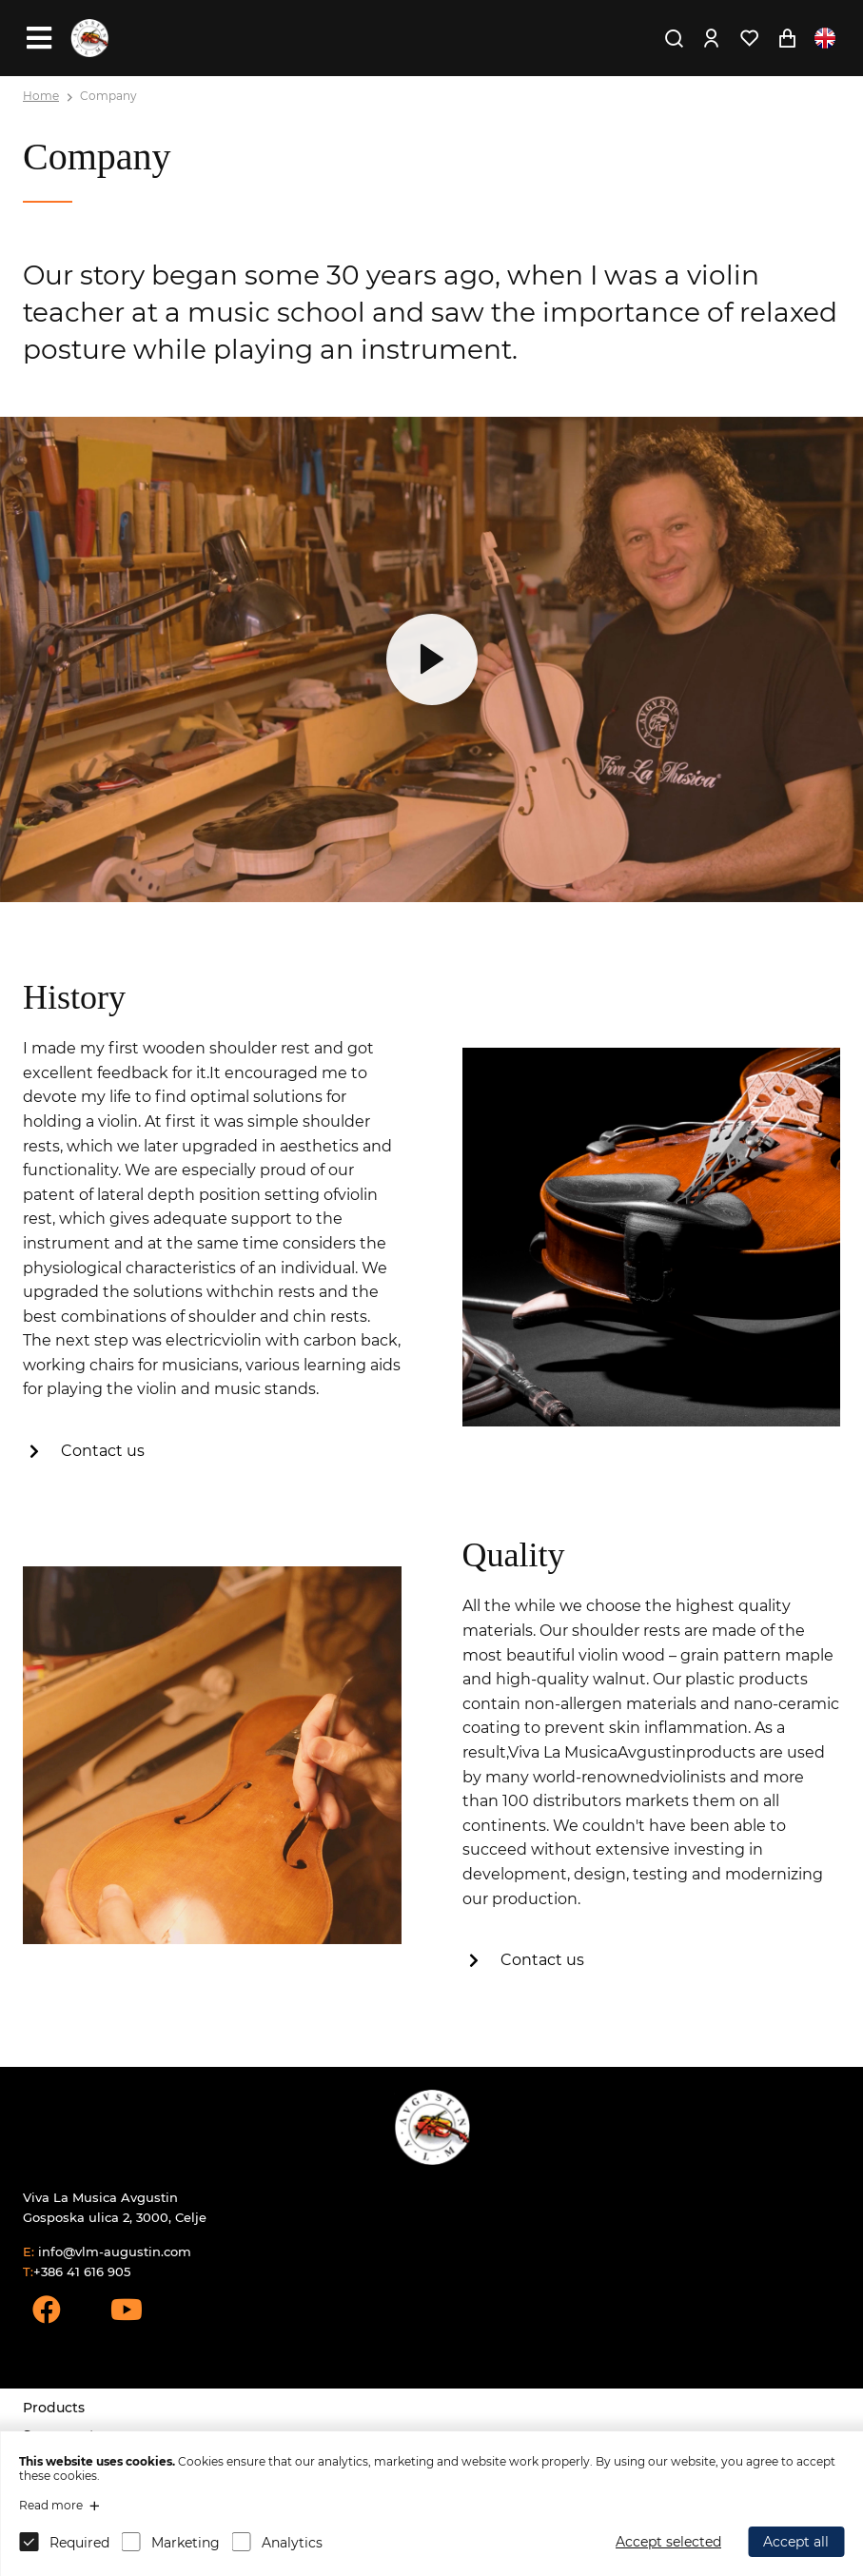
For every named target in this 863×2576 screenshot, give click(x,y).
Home (41, 95)
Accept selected (668, 2541)
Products (54, 2407)
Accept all (796, 2541)
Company (108, 95)
